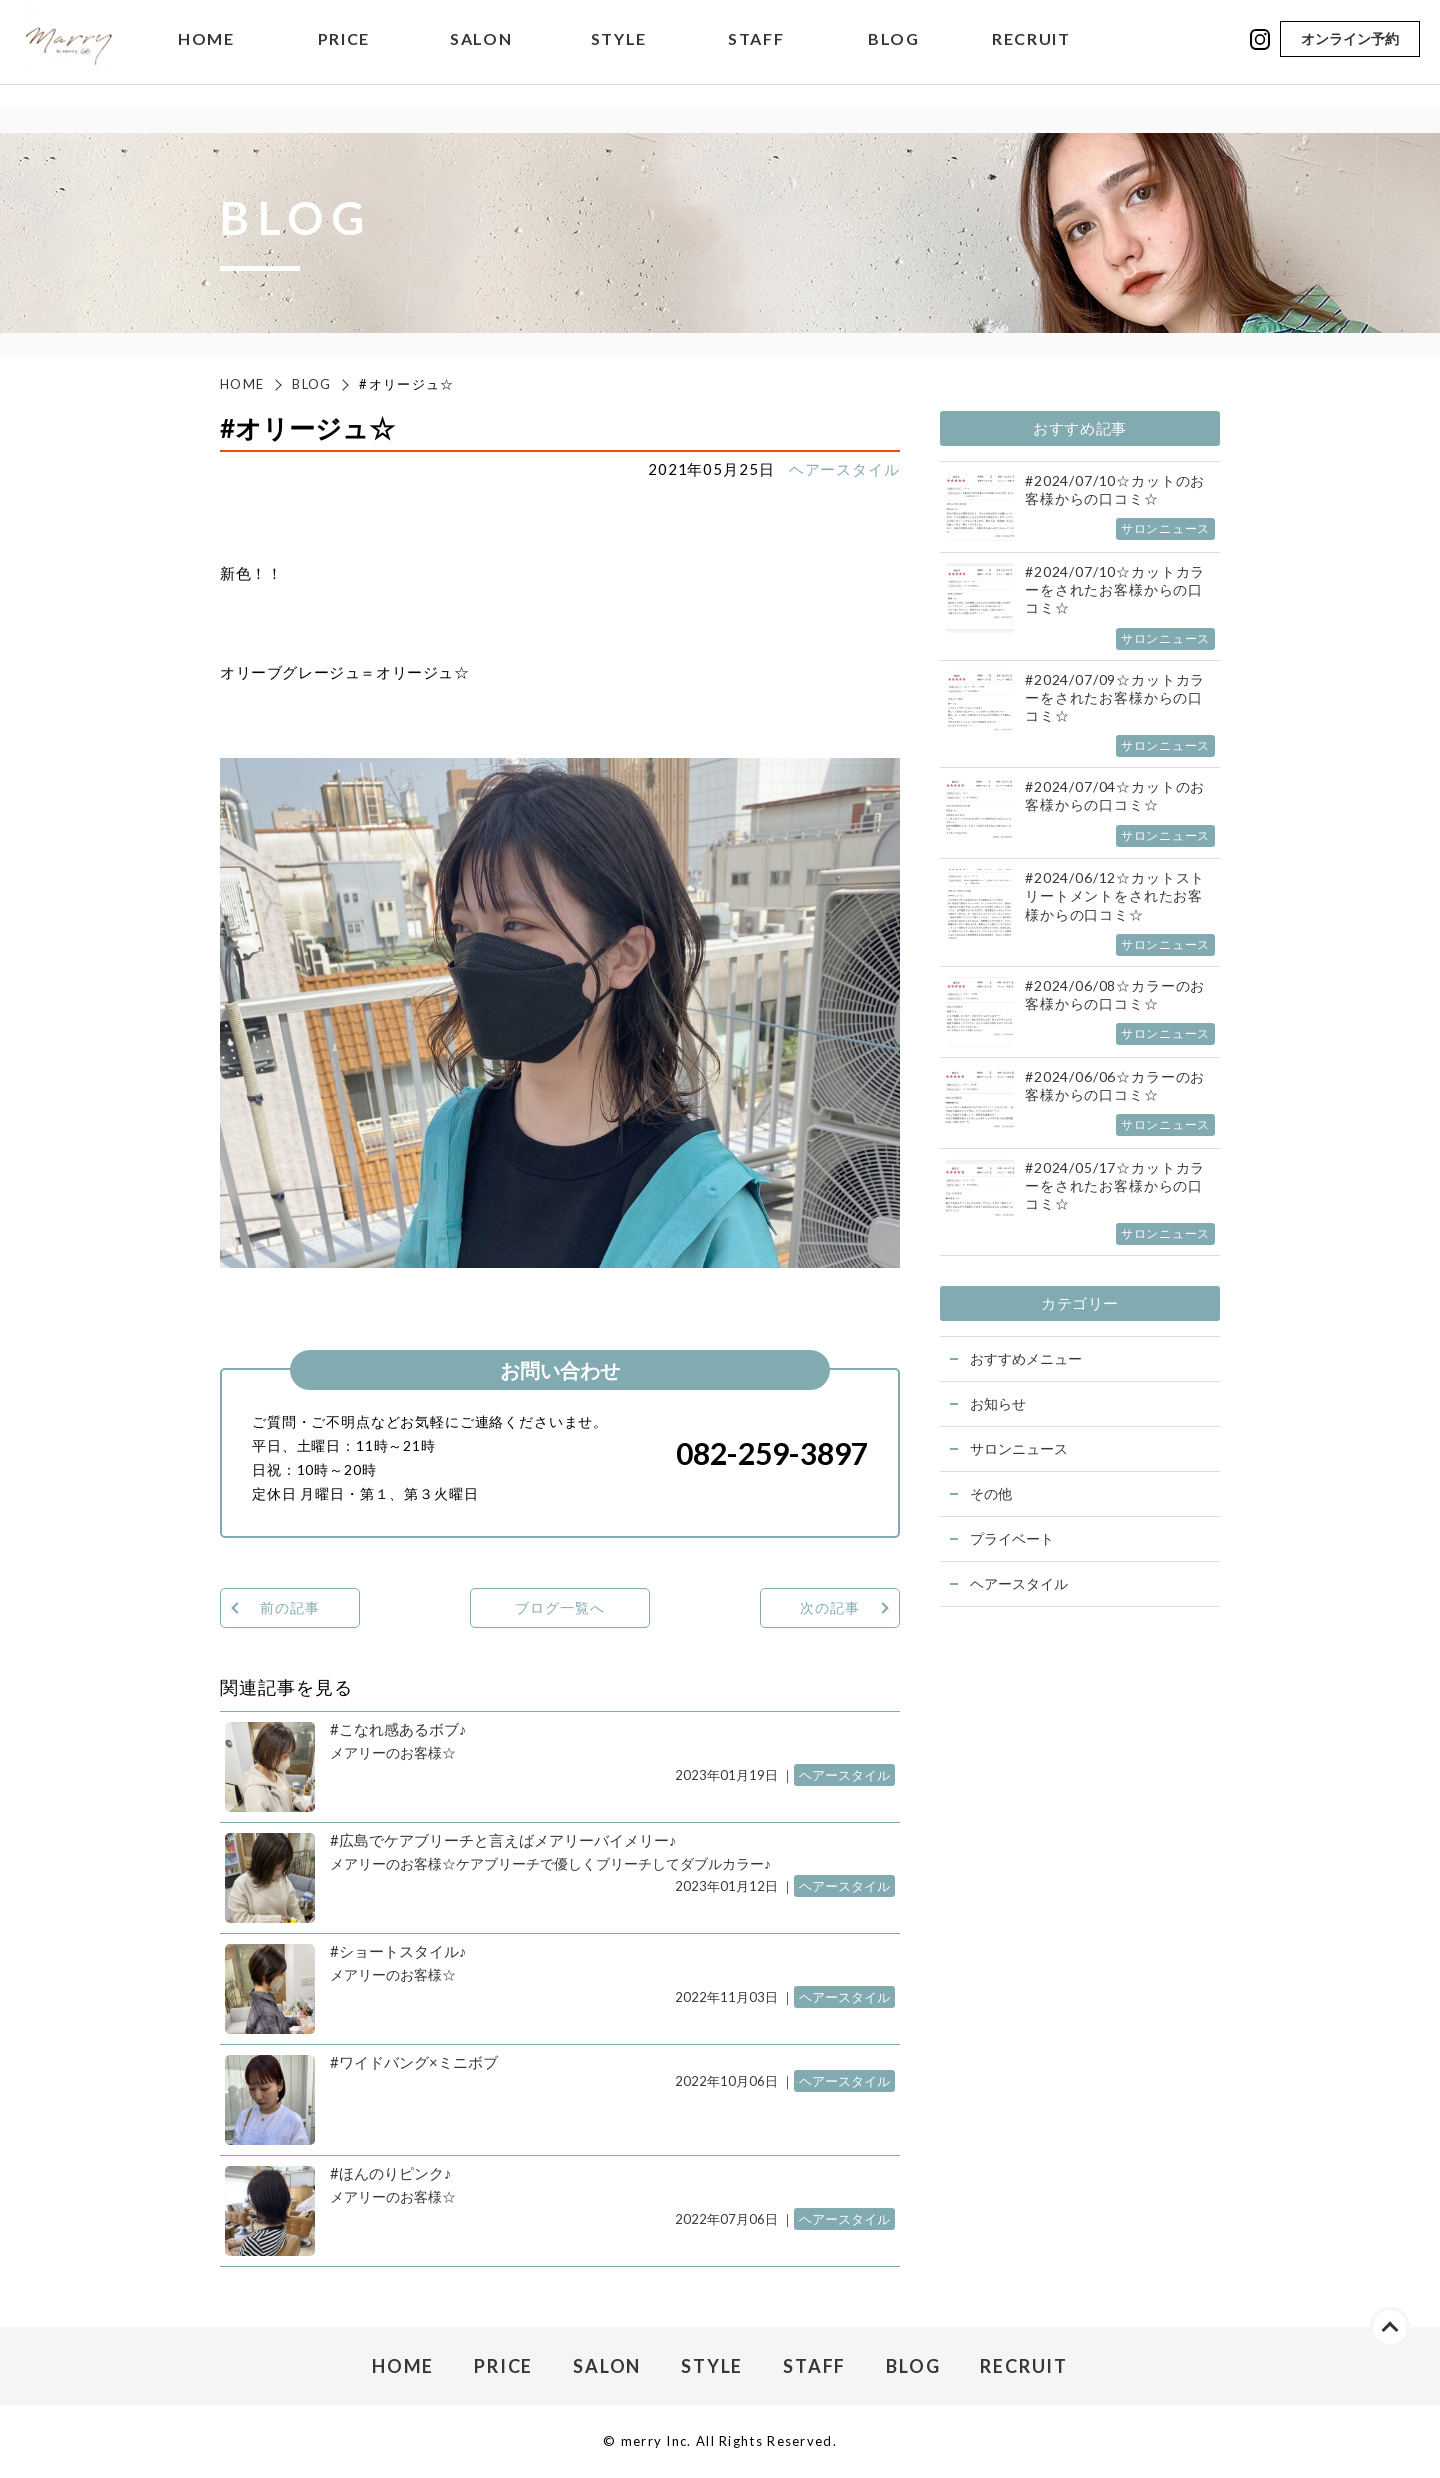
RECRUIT (1031, 54)
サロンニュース (1019, 1448)
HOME (206, 54)
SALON (481, 54)
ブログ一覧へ (559, 1607)
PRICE (344, 54)
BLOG (893, 54)
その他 (991, 1493)
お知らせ (998, 1403)
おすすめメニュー (1026, 1358)
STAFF (756, 54)
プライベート (1012, 1538)
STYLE (619, 54)
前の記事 (289, 1607)
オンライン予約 (1350, 53)
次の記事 (829, 1607)
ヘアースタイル (844, 469)
